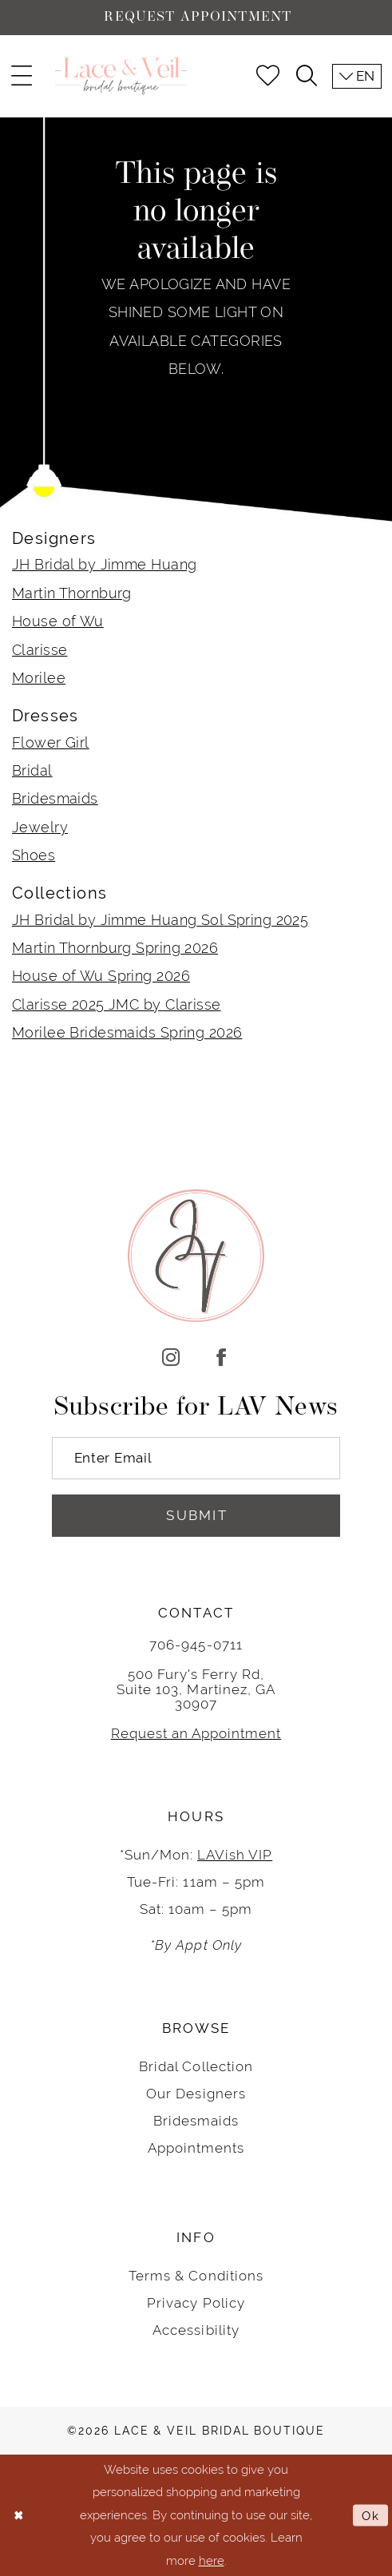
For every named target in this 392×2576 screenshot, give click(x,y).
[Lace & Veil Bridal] (121, 76)
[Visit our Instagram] (170, 1358)
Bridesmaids (55, 798)
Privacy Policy (195, 2303)
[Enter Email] (195, 1458)
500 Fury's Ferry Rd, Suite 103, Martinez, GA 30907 (196, 1689)
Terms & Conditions (196, 2276)
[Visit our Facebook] (221, 1358)
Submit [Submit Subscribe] (197, 1515)
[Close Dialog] (19, 2516)
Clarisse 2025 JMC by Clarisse (116, 1004)
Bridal (32, 770)
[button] (22, 75)
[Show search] (306, 75)
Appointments (196, 2148)
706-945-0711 (195, 1645)
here (211, 2560)
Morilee (38, 677)
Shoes (33, 855)
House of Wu (58, 621)
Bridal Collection (195, 2066)
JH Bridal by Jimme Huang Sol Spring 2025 (160, 919)
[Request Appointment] (196, 17)
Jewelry (40, 827)
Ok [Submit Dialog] (371, 2515)
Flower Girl (50, 742)
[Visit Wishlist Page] (267, 76)
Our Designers (195, 2094)
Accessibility (195, 2330)
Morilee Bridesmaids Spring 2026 (127, 1032)
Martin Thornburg (72, 593)
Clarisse (39, 649)
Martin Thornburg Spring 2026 (115, 947)
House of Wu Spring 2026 (101, 975)
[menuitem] (22, 75)
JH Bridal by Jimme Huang (104, 564)
